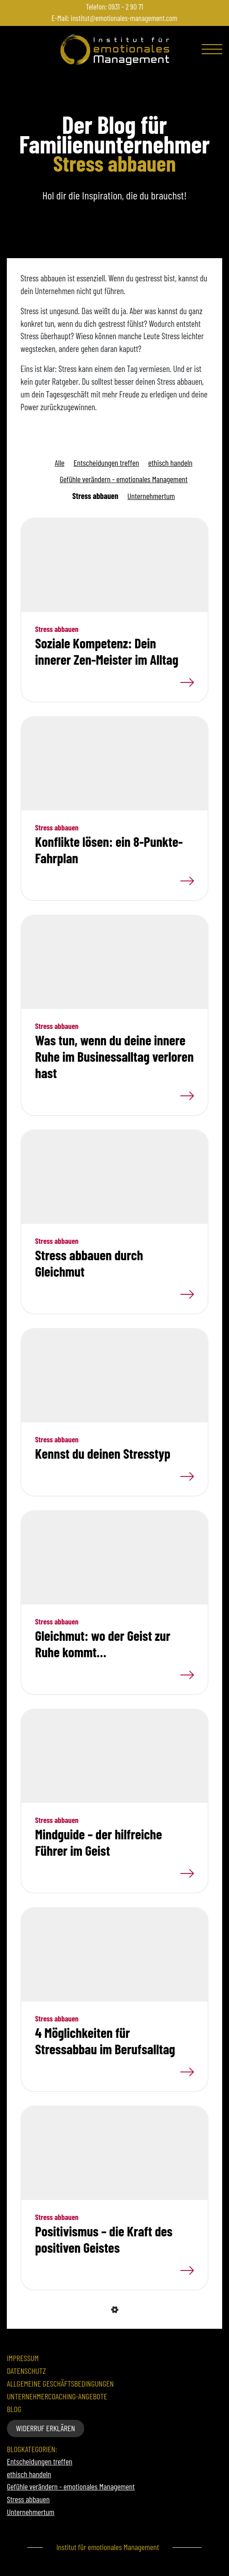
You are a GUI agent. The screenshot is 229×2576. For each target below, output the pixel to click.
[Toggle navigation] (213, 51)
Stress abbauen (95, 496)
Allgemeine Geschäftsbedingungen (60, 2383)
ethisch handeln (170, 463)
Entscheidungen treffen (106, 463)
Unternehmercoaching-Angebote (57, 2396)
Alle (59, 463)
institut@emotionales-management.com (124, 17)
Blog (14, 2409)
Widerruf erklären (45, 2428)
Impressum (23, 2358)
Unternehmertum (151, 496)
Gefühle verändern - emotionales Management (124, 479)
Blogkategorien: (32, 2449)
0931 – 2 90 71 (125, 6)
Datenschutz (26, 2371)
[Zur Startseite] (114, 49)
